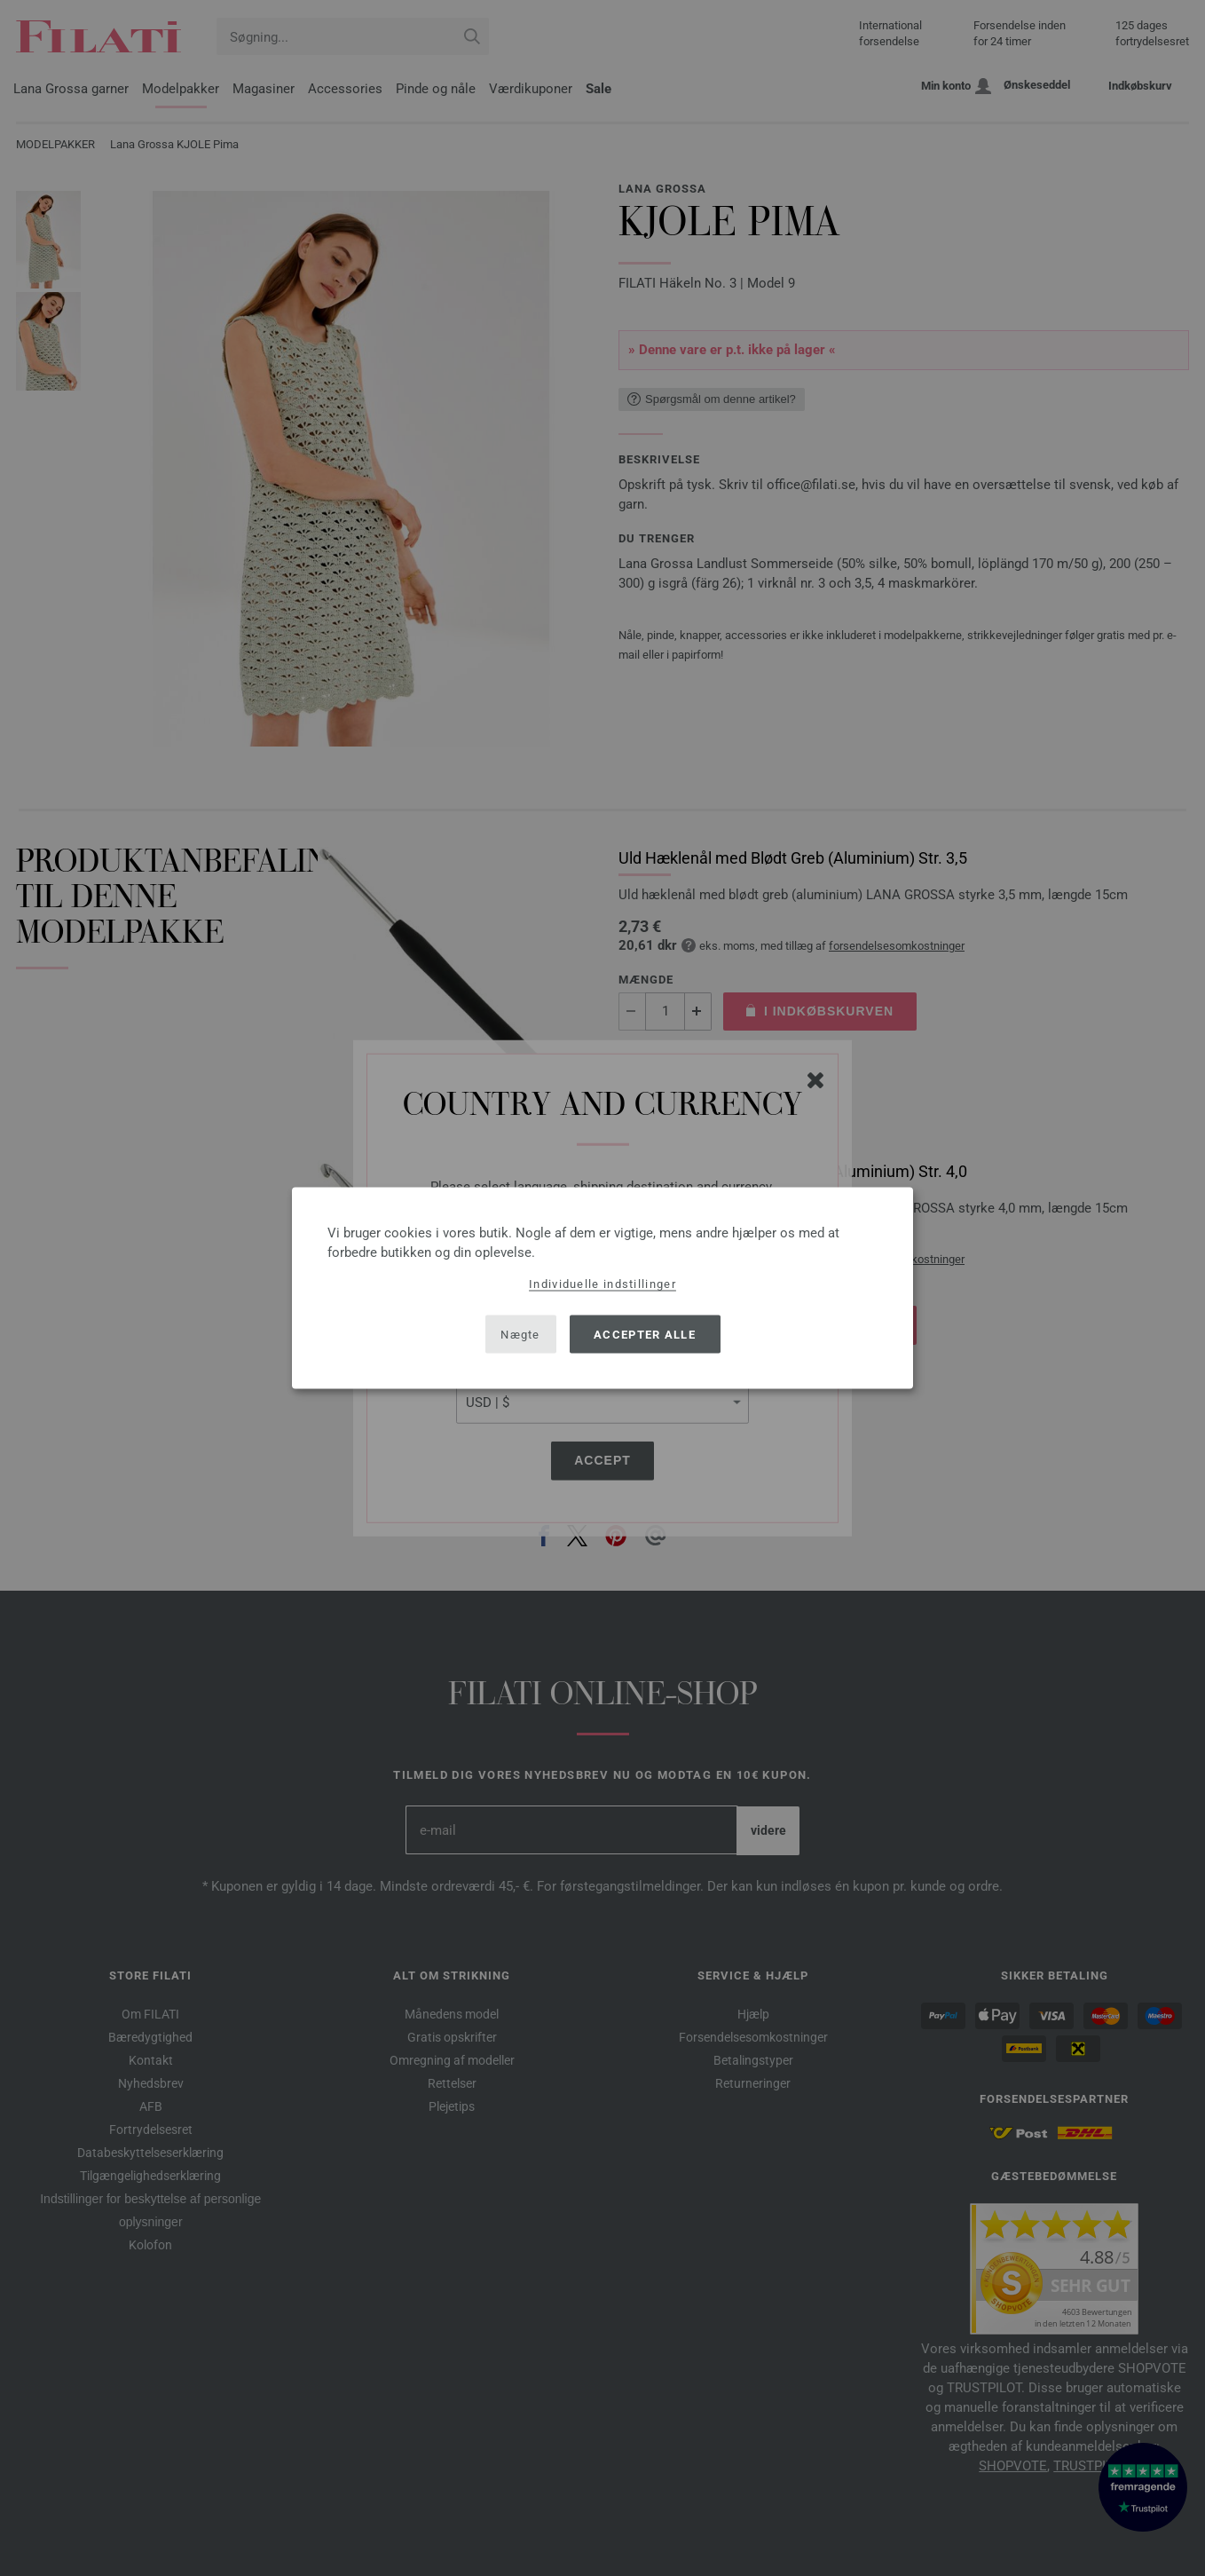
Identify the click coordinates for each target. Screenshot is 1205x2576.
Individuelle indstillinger (602, 1284)
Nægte (520, 1333)
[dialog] (602, 1288)
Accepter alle (645, 1333)
